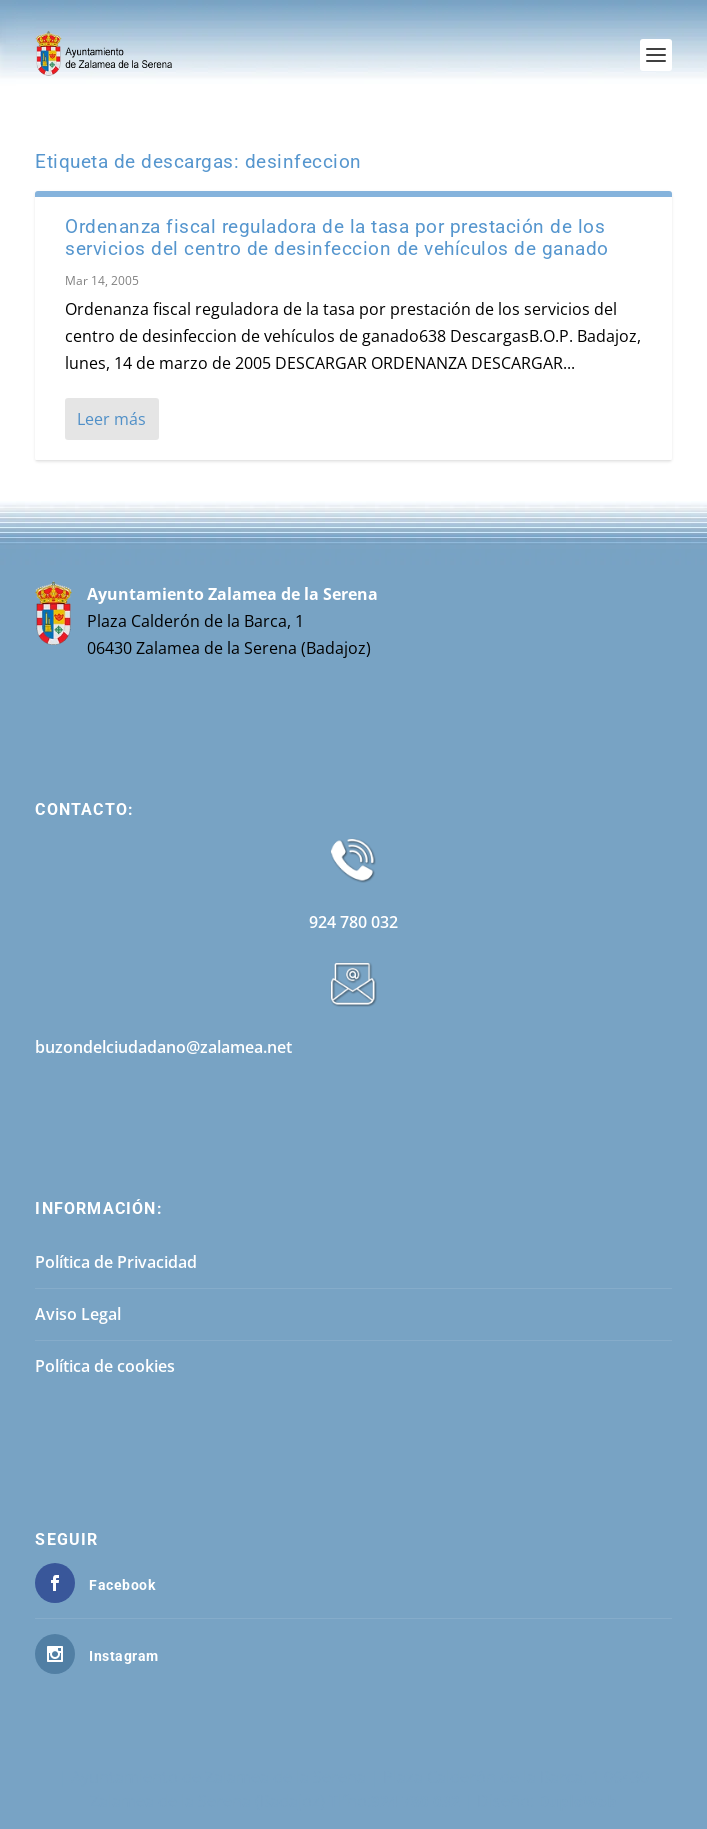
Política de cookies (105, 1366)
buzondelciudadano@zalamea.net (163, 1047)
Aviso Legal (78, 1314)
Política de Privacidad (116, 1262)
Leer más (111, 419)
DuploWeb (577, 1801)
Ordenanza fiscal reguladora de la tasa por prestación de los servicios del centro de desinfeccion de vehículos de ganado (337, 237)
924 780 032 (353, 922)
